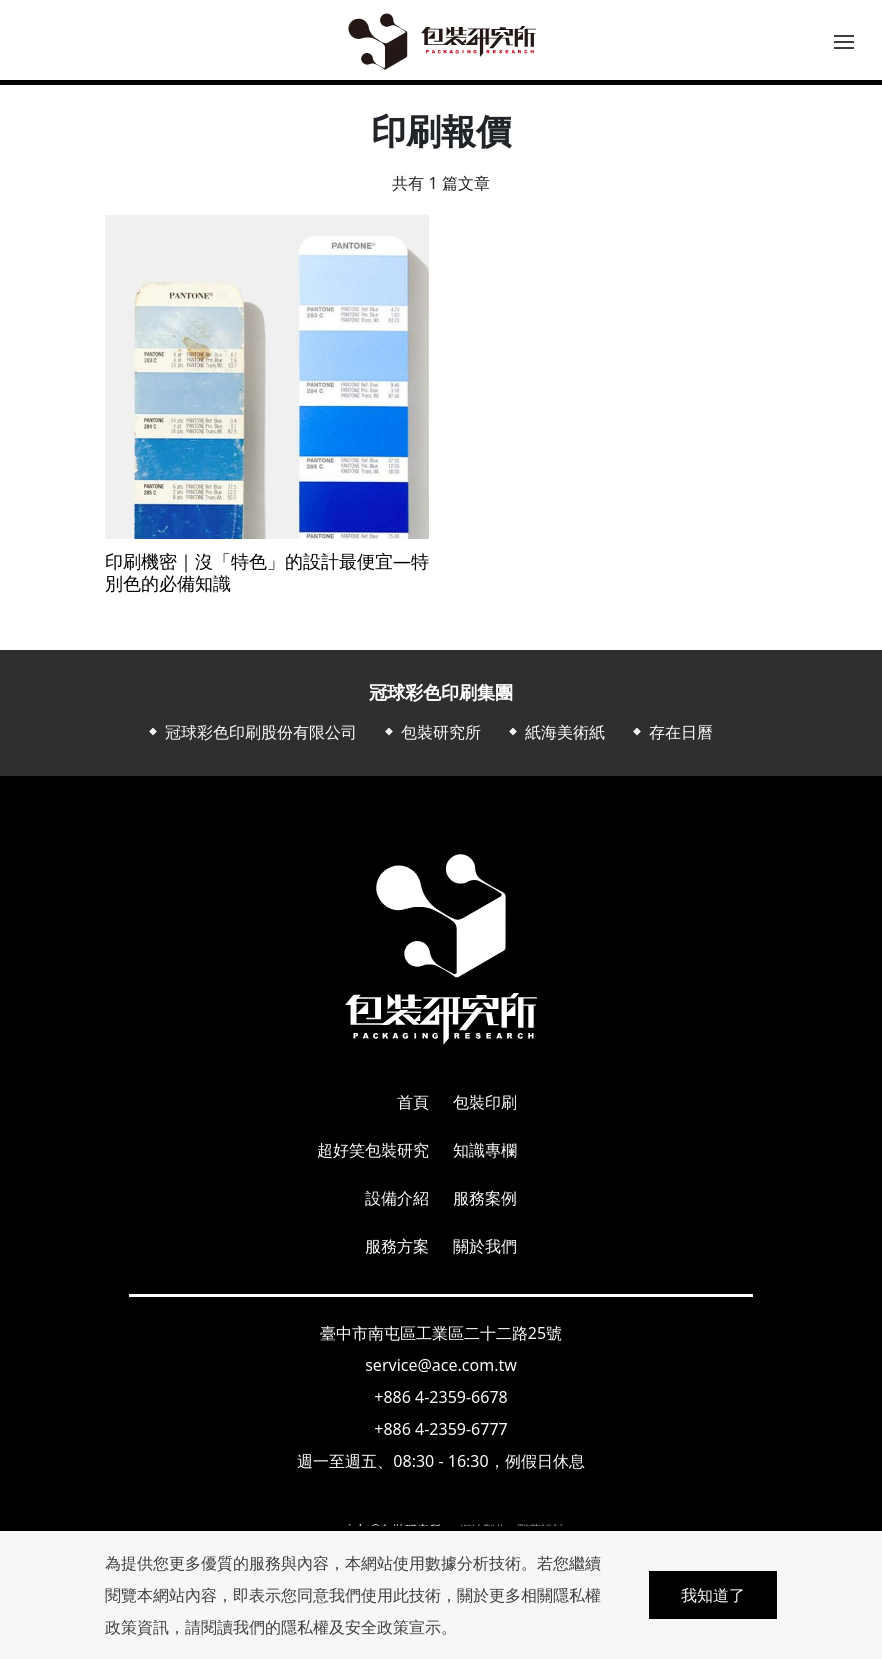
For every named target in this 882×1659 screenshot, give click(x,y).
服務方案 (397, 1246)
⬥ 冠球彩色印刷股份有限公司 (251, 732)
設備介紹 (397, 1198)
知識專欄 (485, 1150)
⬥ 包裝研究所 (431, 732)
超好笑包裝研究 (373, 1150)
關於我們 (485, 1246)
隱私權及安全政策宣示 (361, 1627)
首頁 (413, 1102)
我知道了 (713, 1595)
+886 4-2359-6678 (440, 1397)
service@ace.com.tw (441, 1365)
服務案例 (485, 1198)
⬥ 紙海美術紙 (555, 732)
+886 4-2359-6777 (440, 1429)
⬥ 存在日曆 (671, 732)
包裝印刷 (485, 1102)
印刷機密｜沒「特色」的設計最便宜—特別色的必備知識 (267, 572)
